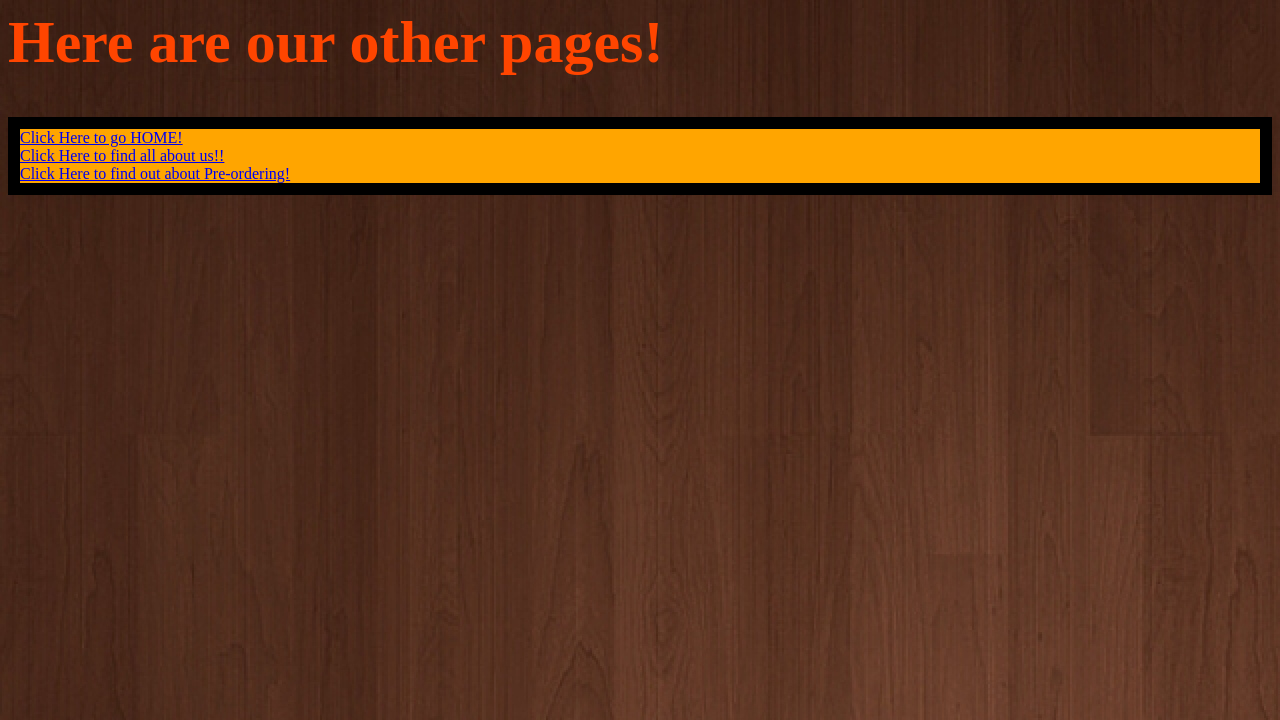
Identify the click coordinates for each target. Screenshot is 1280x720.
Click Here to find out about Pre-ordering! (155, 173)
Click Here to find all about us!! (122, 155)
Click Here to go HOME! (101, 137)
